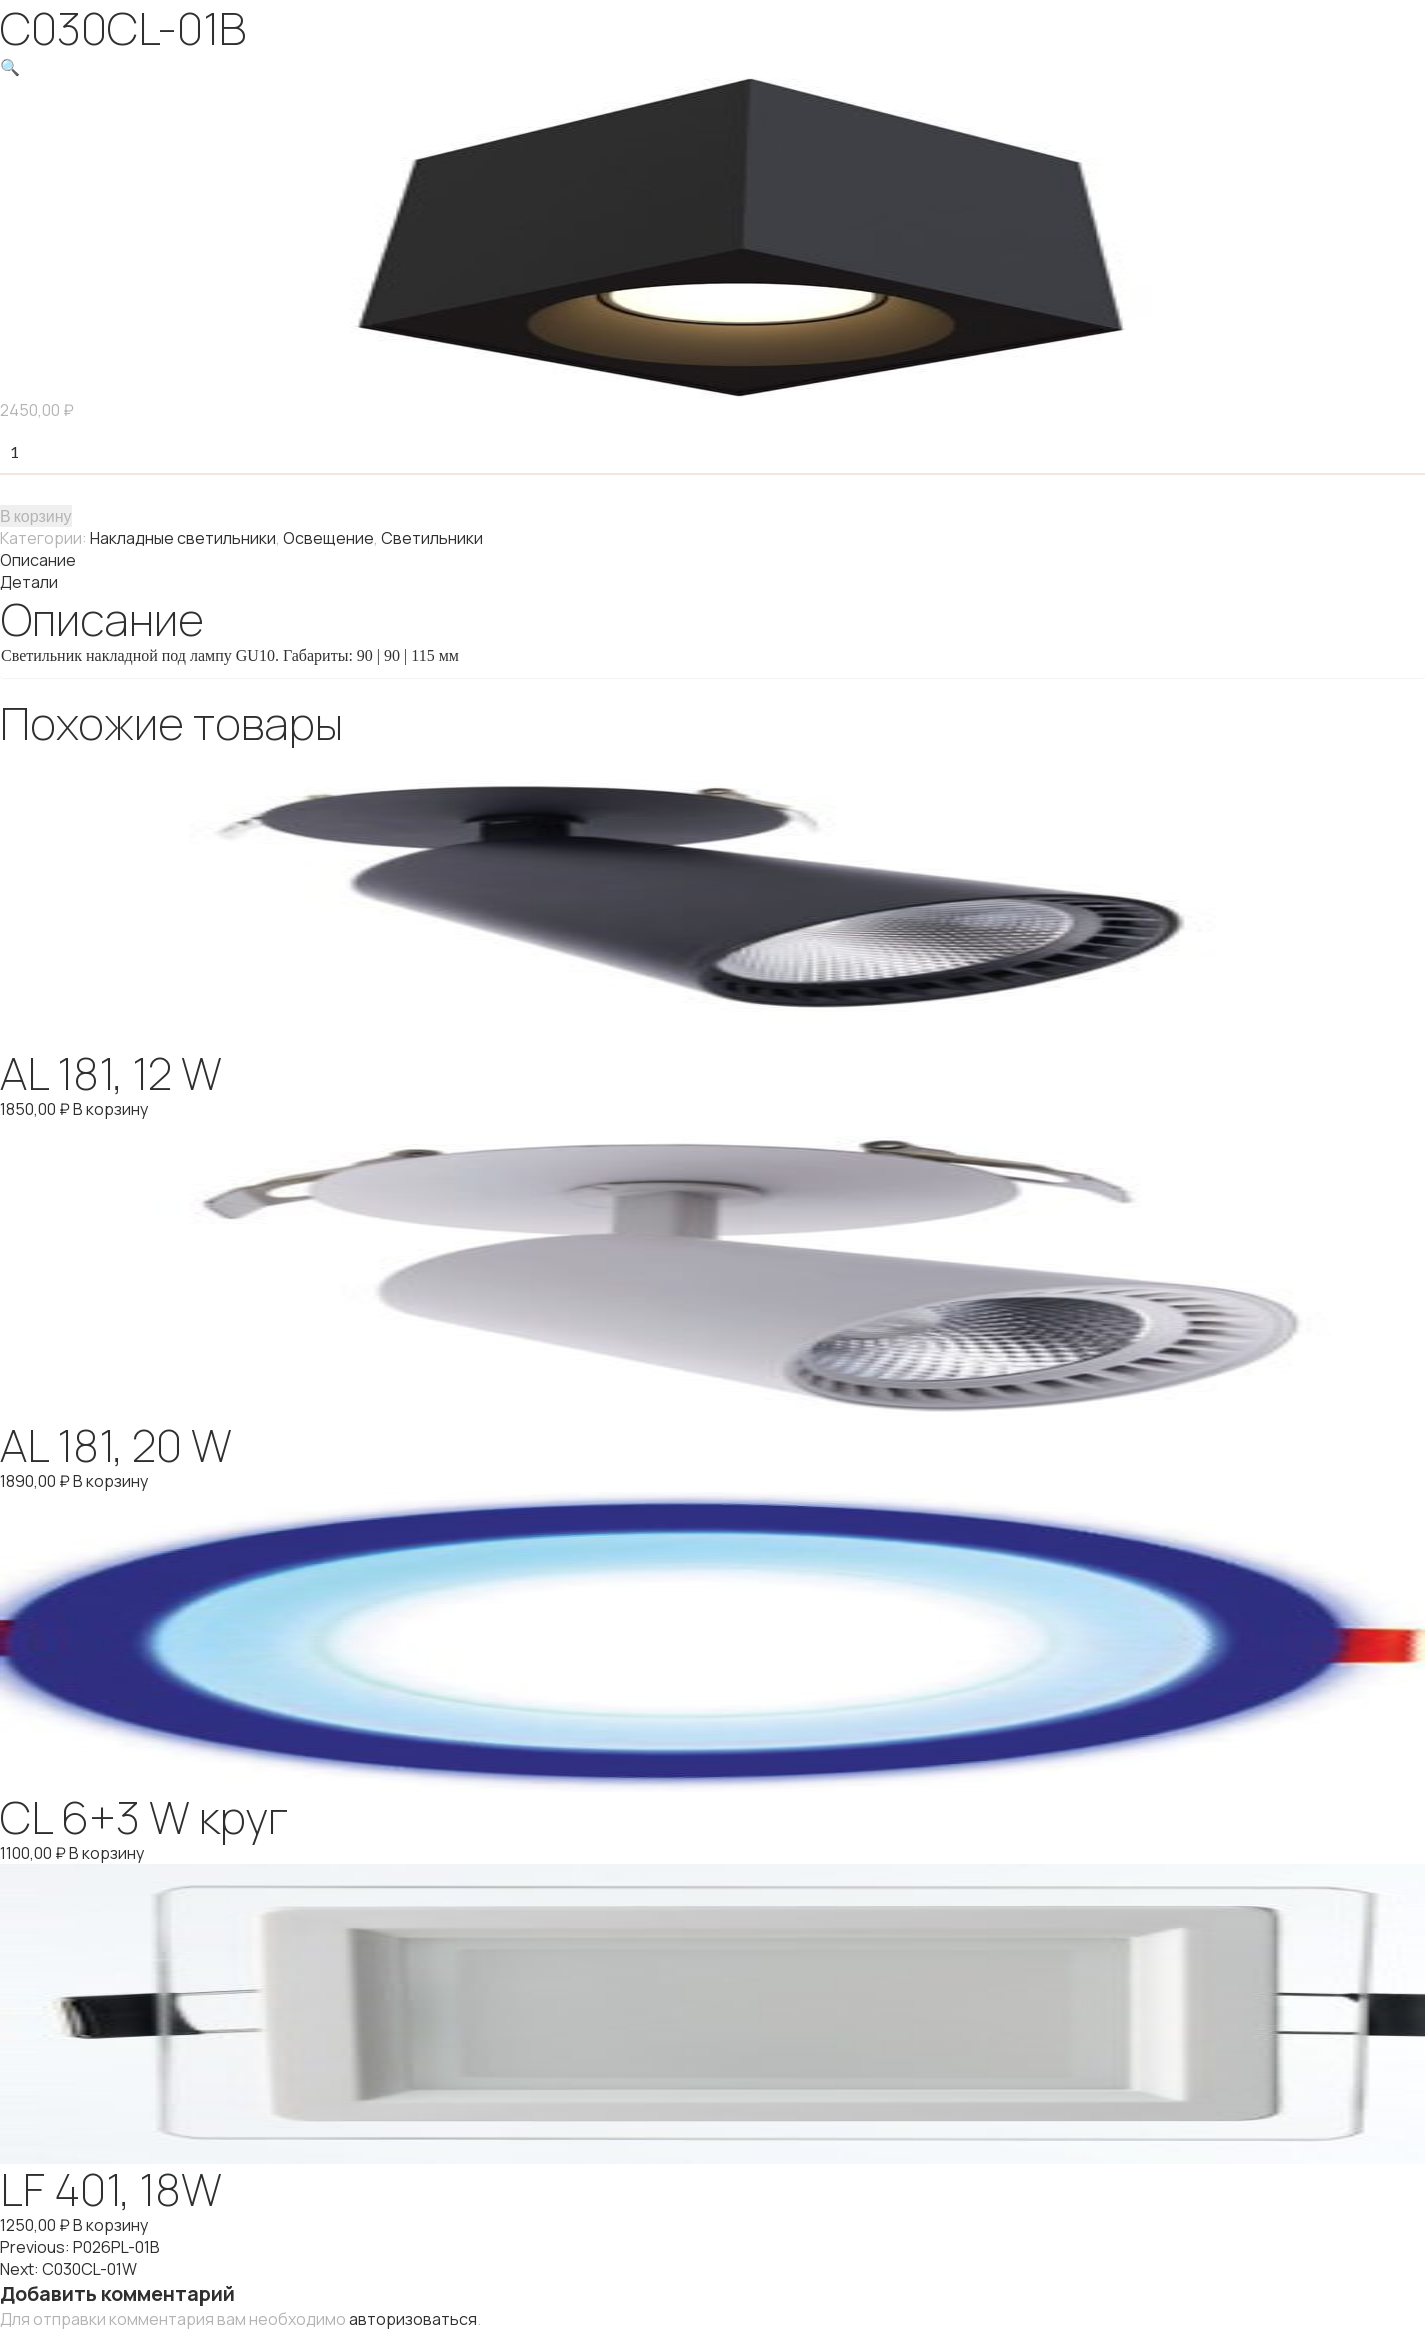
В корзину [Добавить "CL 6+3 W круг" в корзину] (106, 1853)
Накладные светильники (183, 538)
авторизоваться (413, 2319)
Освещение (328, 538)
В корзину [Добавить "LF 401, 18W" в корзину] (110, 2225)
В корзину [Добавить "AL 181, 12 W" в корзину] (110, 1109)
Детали (29, 582)
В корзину (36, 515)
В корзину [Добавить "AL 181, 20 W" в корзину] (110, 1481)
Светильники (432, 538)
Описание (38, 560)
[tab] (712, 560)
